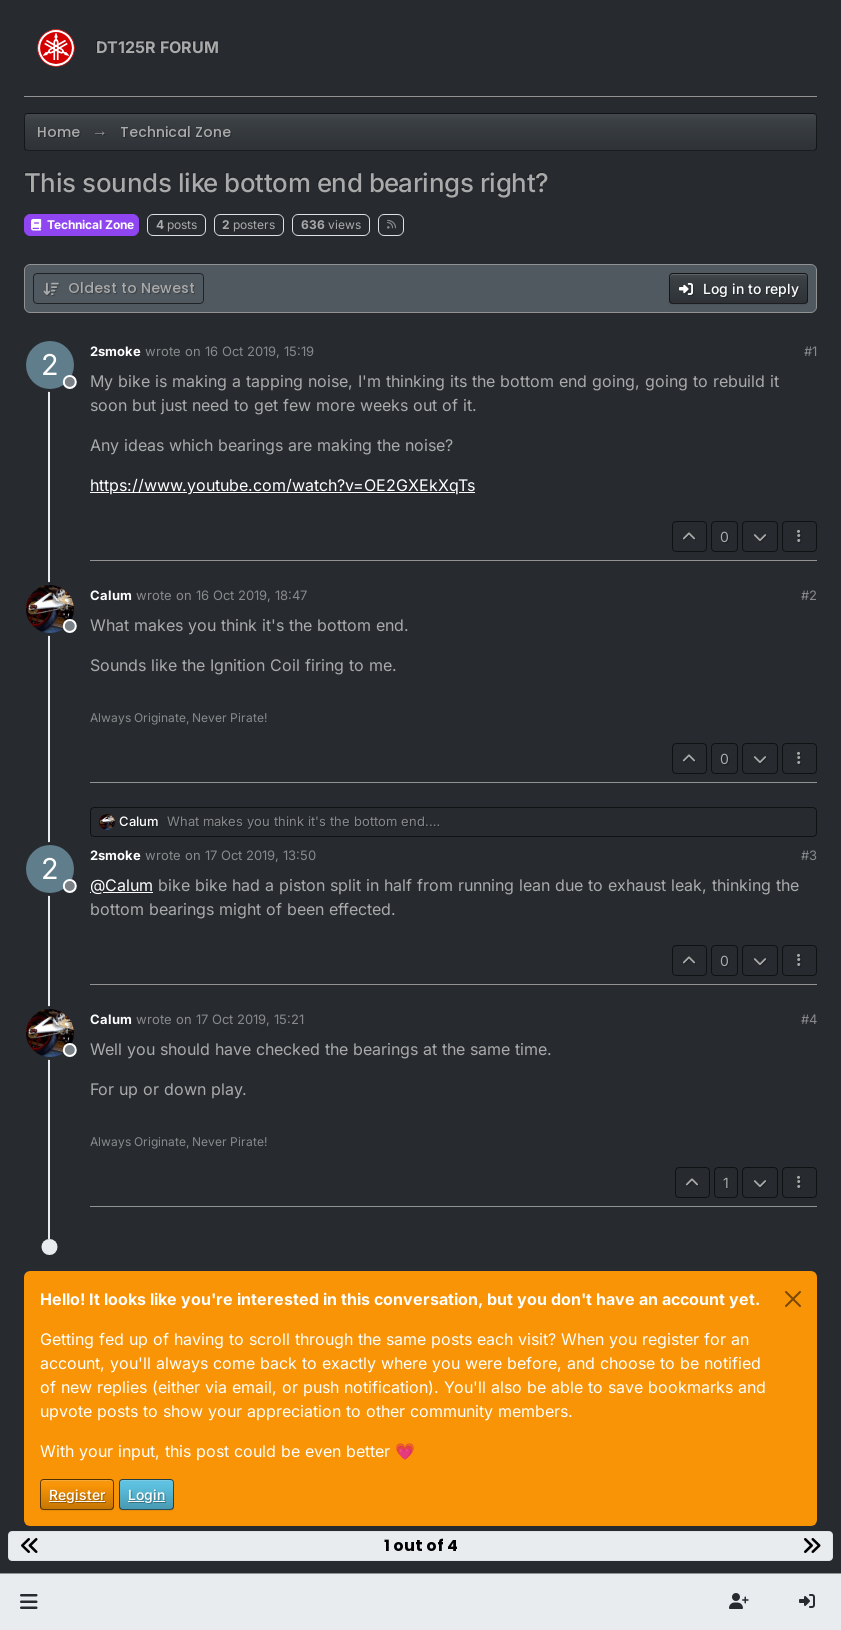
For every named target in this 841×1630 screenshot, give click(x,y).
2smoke (115, 351)
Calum (111, 595)
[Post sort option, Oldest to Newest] (118, 288)
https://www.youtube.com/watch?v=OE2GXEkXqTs (282, 485)
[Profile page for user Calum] (50, 609)
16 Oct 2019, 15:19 (259, 351)
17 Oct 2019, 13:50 (260, 855)
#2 (809, 595)
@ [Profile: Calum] (121, 885)
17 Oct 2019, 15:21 (250, 1019)
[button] (28, 1602)
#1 (810, 351)
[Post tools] (800, 536)
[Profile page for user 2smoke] (50, 365)
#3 (809, 855)
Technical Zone (81, 224)
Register (77, 1494)
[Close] (793, 1299)
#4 (809, 1019)
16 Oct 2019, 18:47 (251, 595)
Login (146, 1494)
